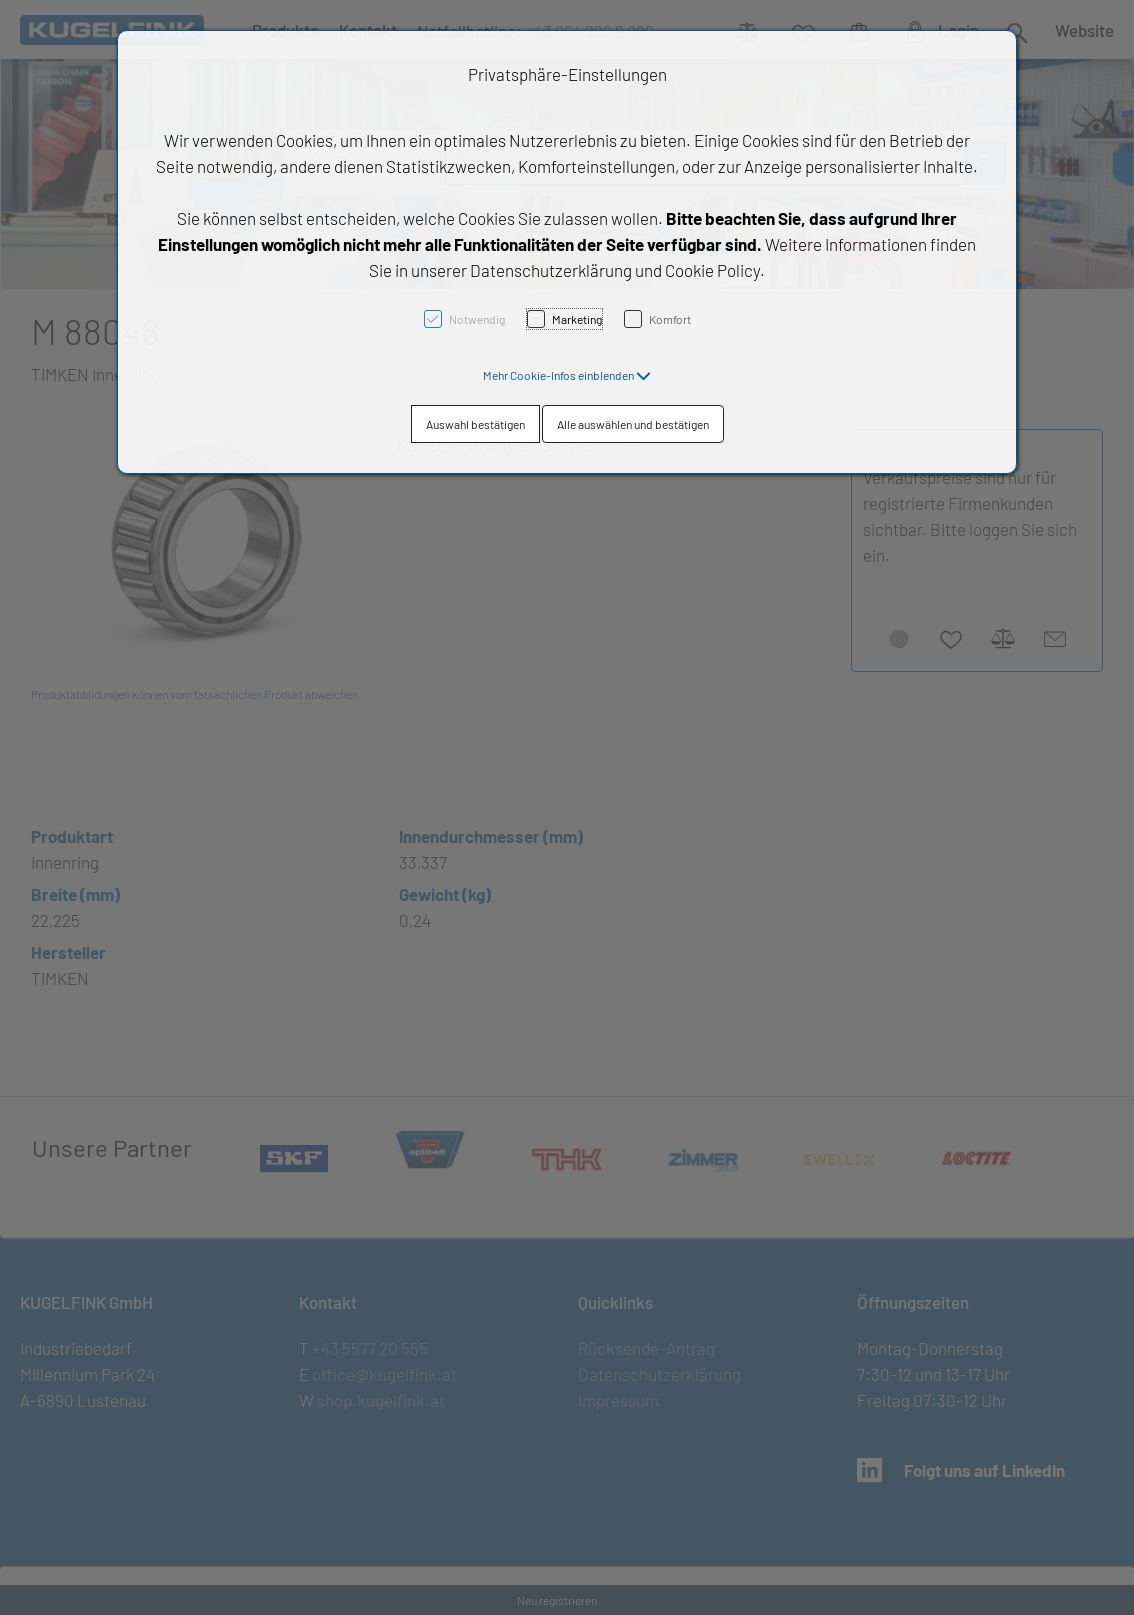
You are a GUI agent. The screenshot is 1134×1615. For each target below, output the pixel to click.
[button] (567, 375)
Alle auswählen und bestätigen (633, 424)
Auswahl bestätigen (475, 424)
